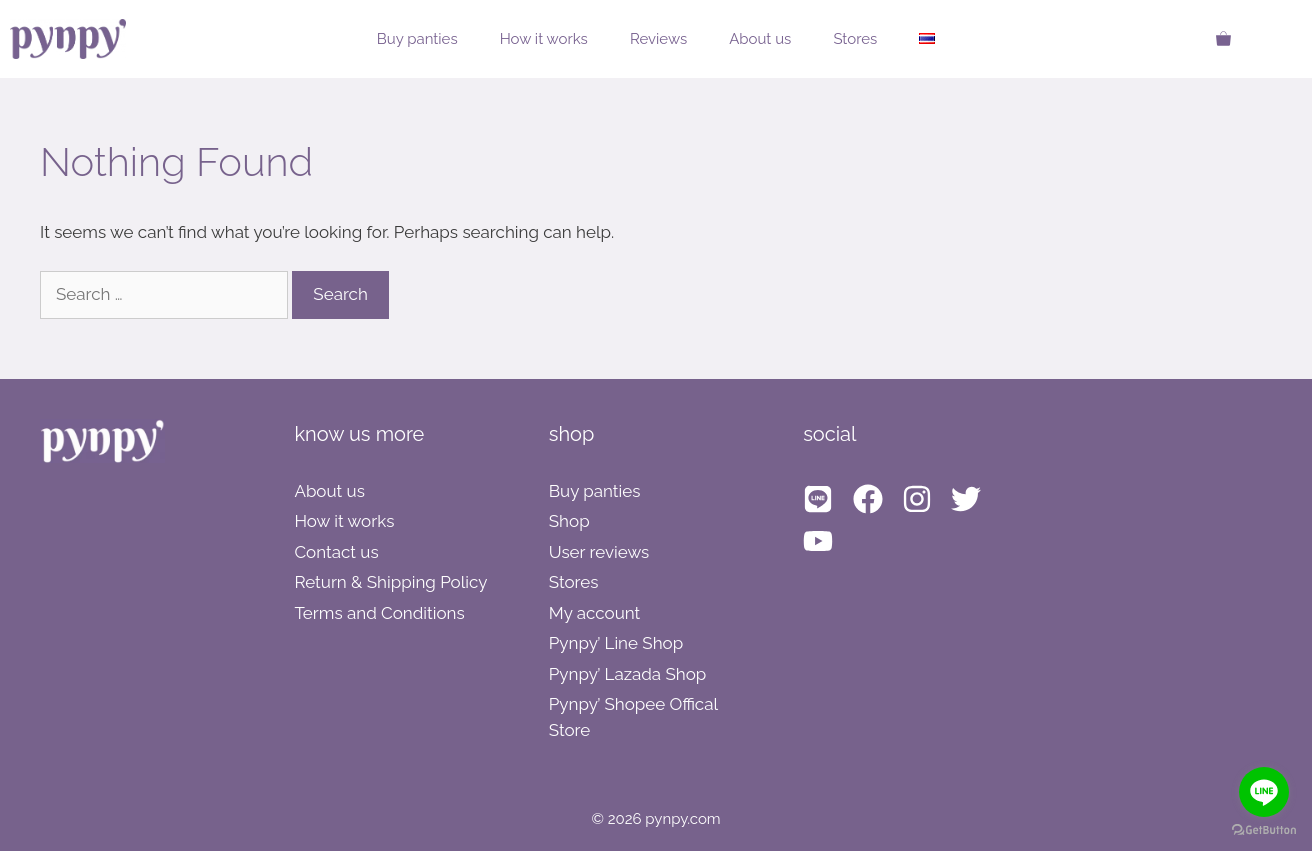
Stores (855, 39)
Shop (569, 521)
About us (760, 39)
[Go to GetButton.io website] (1264, 830)
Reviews (658, 39)
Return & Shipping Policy (390, 582)
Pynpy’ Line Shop (616, 643)
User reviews (599, 552)
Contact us (336, 552)
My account (595, 613)
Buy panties (417, 39)
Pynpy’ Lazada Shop (628, 674)
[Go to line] (1264, 792)
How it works (544, 39)
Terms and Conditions (379, 613)
